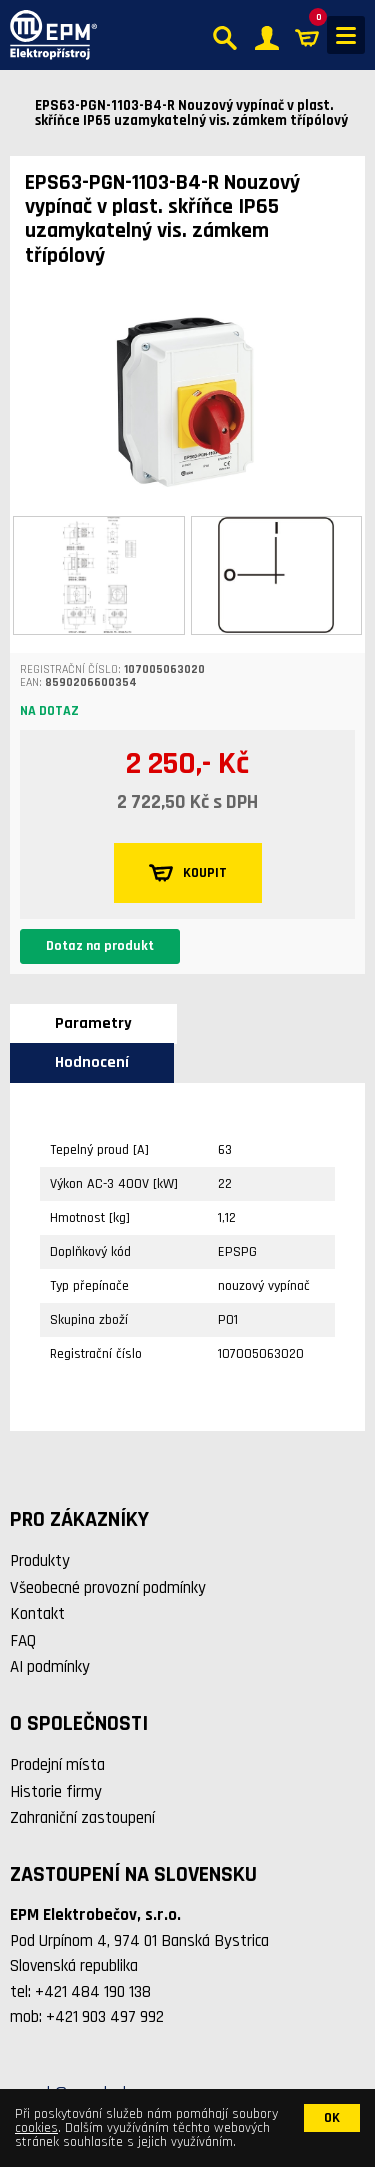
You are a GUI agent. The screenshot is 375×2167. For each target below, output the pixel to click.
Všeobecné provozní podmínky (108, 1588)
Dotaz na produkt (100, 946)
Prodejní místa (57, 1765)
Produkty (40, 1561)
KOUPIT (188, 873)
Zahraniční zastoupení (82, 1818)
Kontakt (37, 1614)
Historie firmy (56, 1792)
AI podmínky (50, 1667)
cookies (36, 2128)
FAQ (23, 1641)
